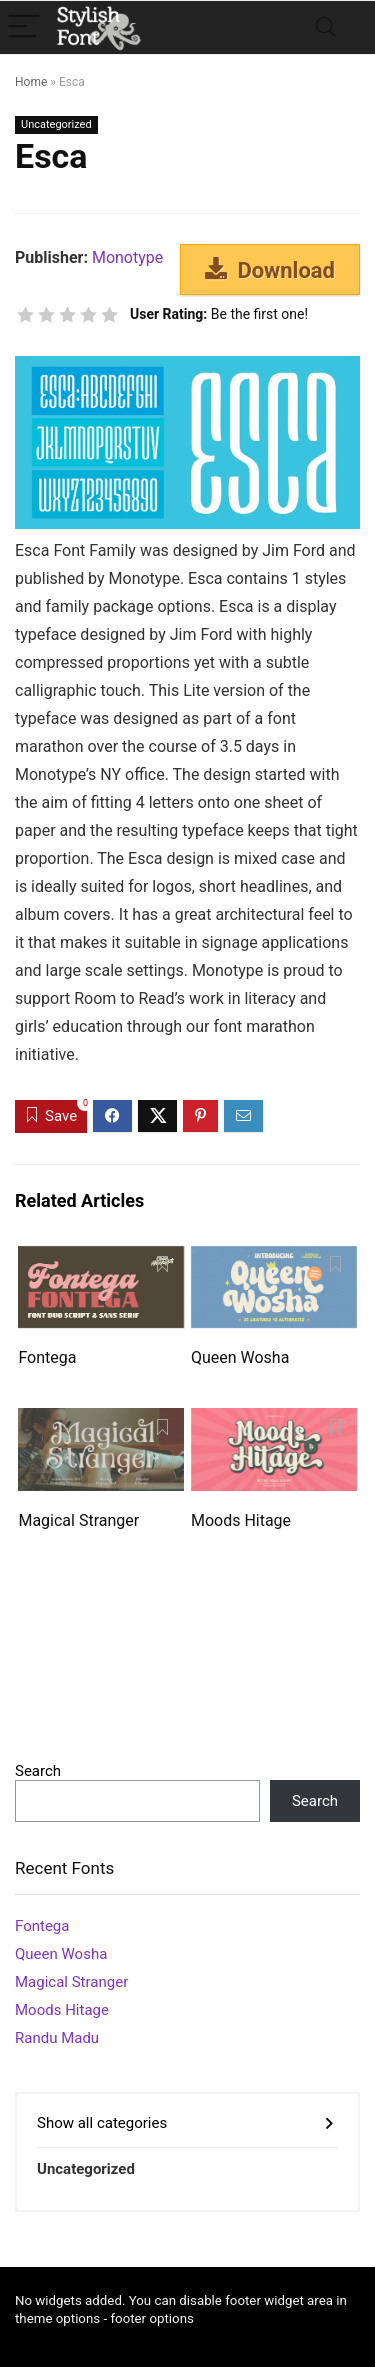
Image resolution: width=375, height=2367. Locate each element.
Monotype (127, 257)
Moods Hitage (241, 1520)
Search (38, 1771)
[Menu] (24, 27)
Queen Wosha (240, 1357)
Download (270, 270)
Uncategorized (56, 124)
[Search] (326, 27)
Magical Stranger (78, 1520)
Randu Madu (57, 2038)
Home (31, 82)
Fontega (47, 1357)
